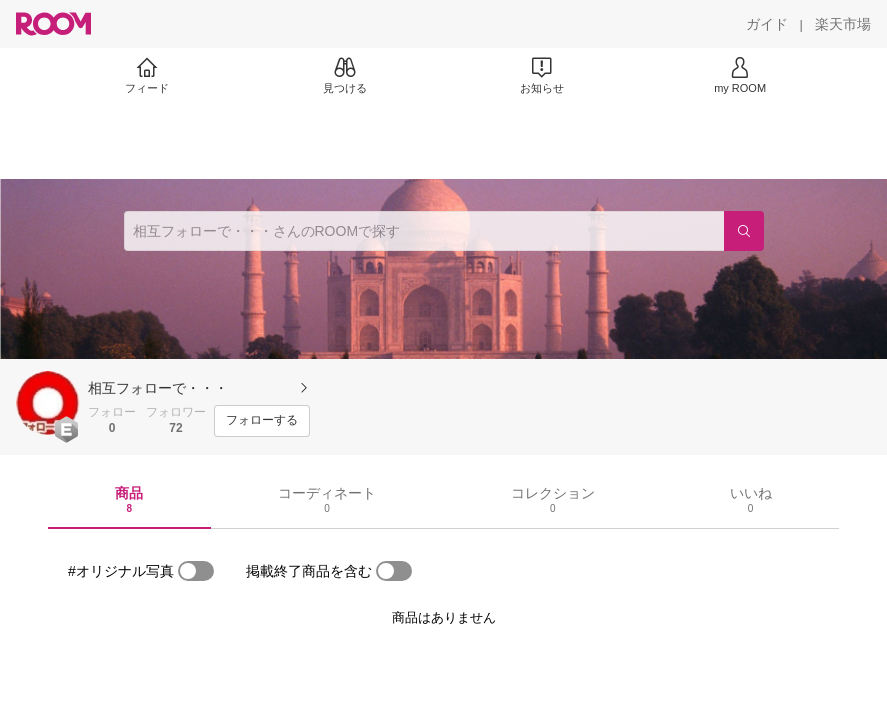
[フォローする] (262, 421)
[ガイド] (767, 24)
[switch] (196, 571)
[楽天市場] (843, 24)
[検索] (744, 231)
